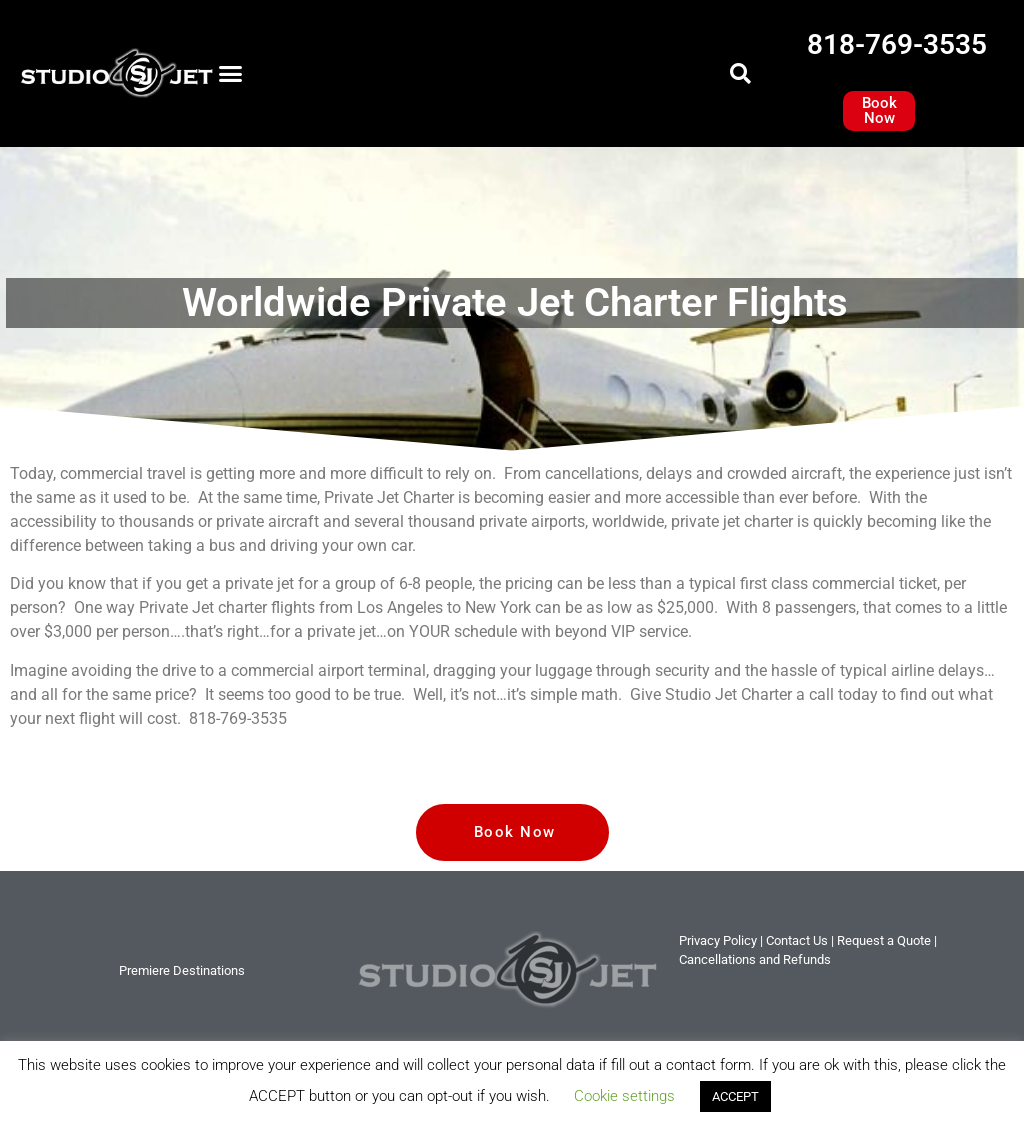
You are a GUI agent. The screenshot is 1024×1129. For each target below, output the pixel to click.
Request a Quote (884, 940)
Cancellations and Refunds (755, 959)
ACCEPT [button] (735, 1096)
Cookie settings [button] (624, 1096)
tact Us (797, 940)
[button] (231, 74)
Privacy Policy (718, 940)
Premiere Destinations (182, 970)
